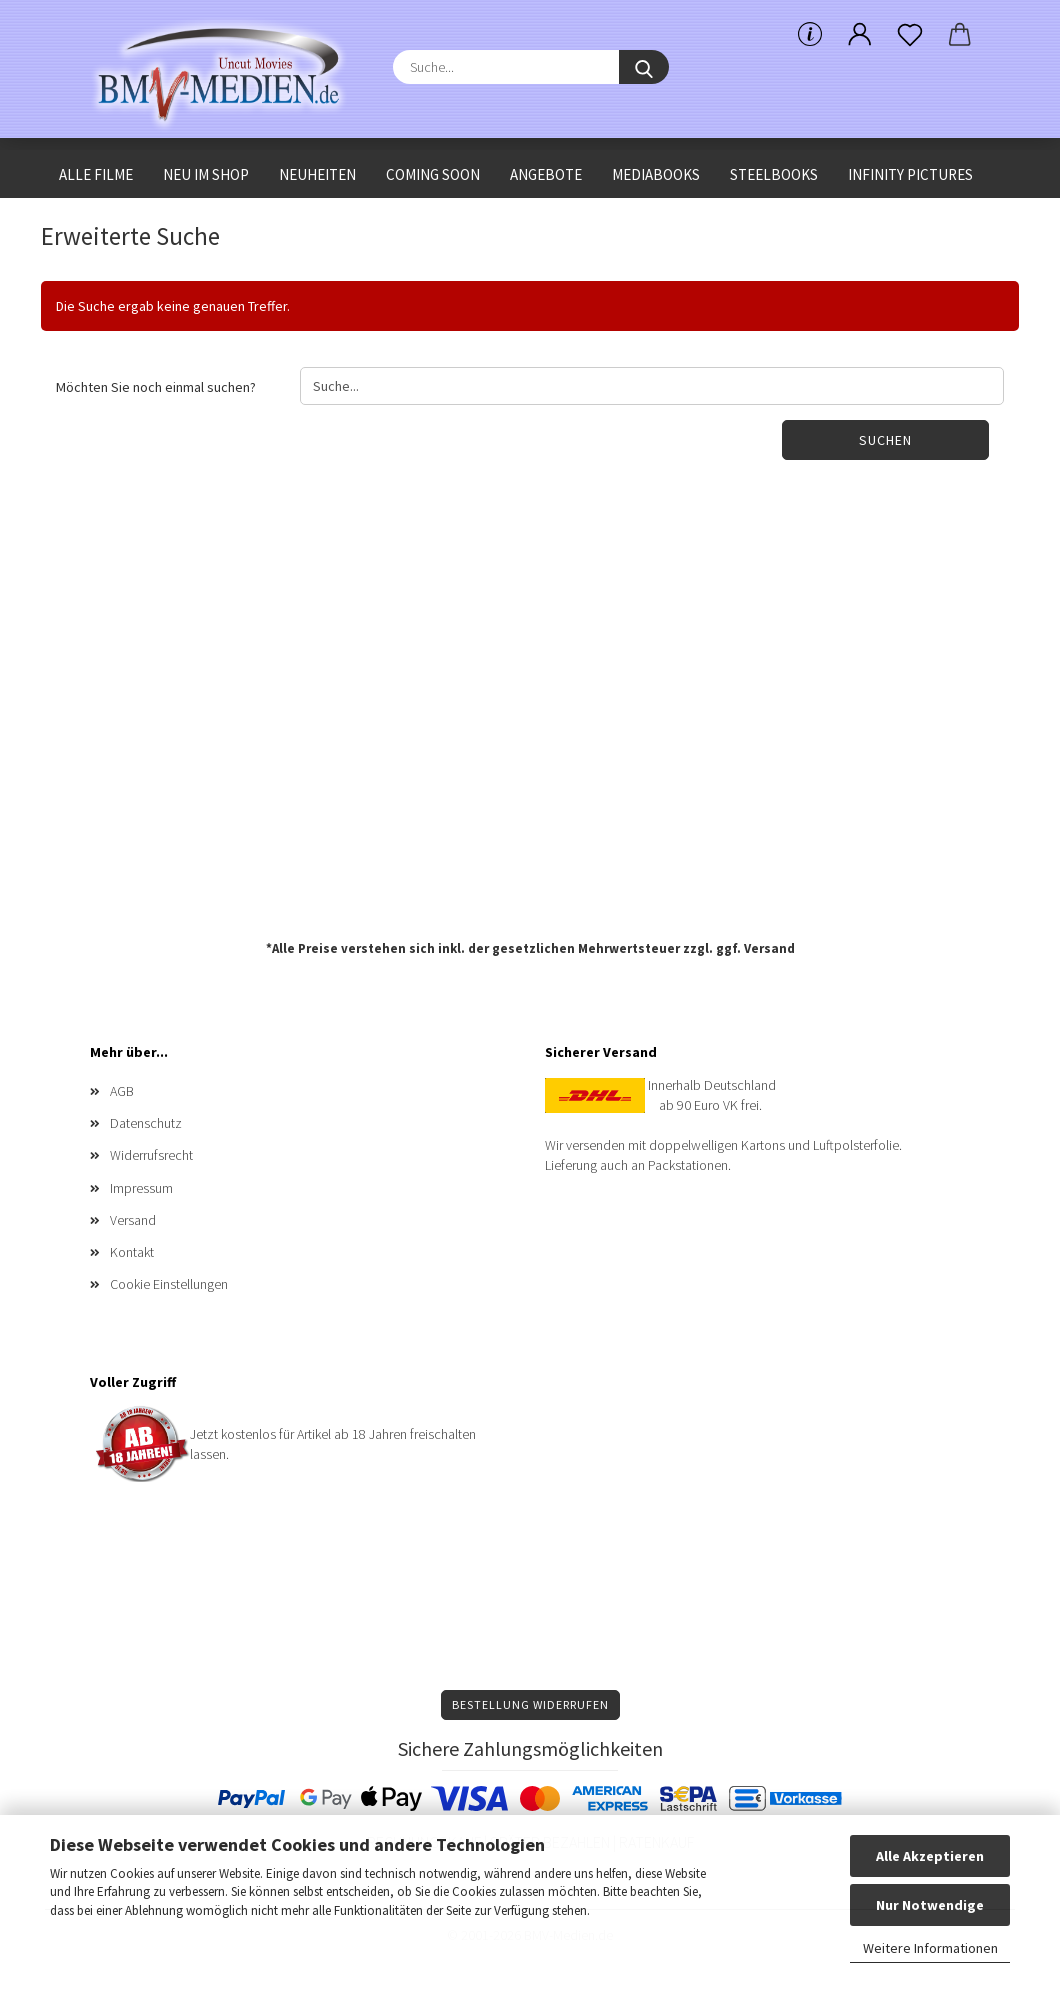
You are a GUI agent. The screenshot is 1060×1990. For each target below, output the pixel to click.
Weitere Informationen (930, 1948)
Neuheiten (317, 174)
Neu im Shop (206, 174)
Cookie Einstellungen (169, 1284)
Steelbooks (774, 174)
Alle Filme (96, 174)
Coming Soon (433, 174)
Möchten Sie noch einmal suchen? (156, 387)
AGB (122, 1091)
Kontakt (132, 1252)
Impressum (141, 1188)
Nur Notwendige (930, 1905)
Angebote (546, 174)
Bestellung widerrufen (530, 1704)
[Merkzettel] (910, 35)
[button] (860, 35)
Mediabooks (656, 174)
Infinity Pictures (910, 174)
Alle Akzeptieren (930, 1856)
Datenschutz (146, 1123)
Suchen (885, 440)
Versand (769, 948)
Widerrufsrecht (151, 1155)
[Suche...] (644, 67)
